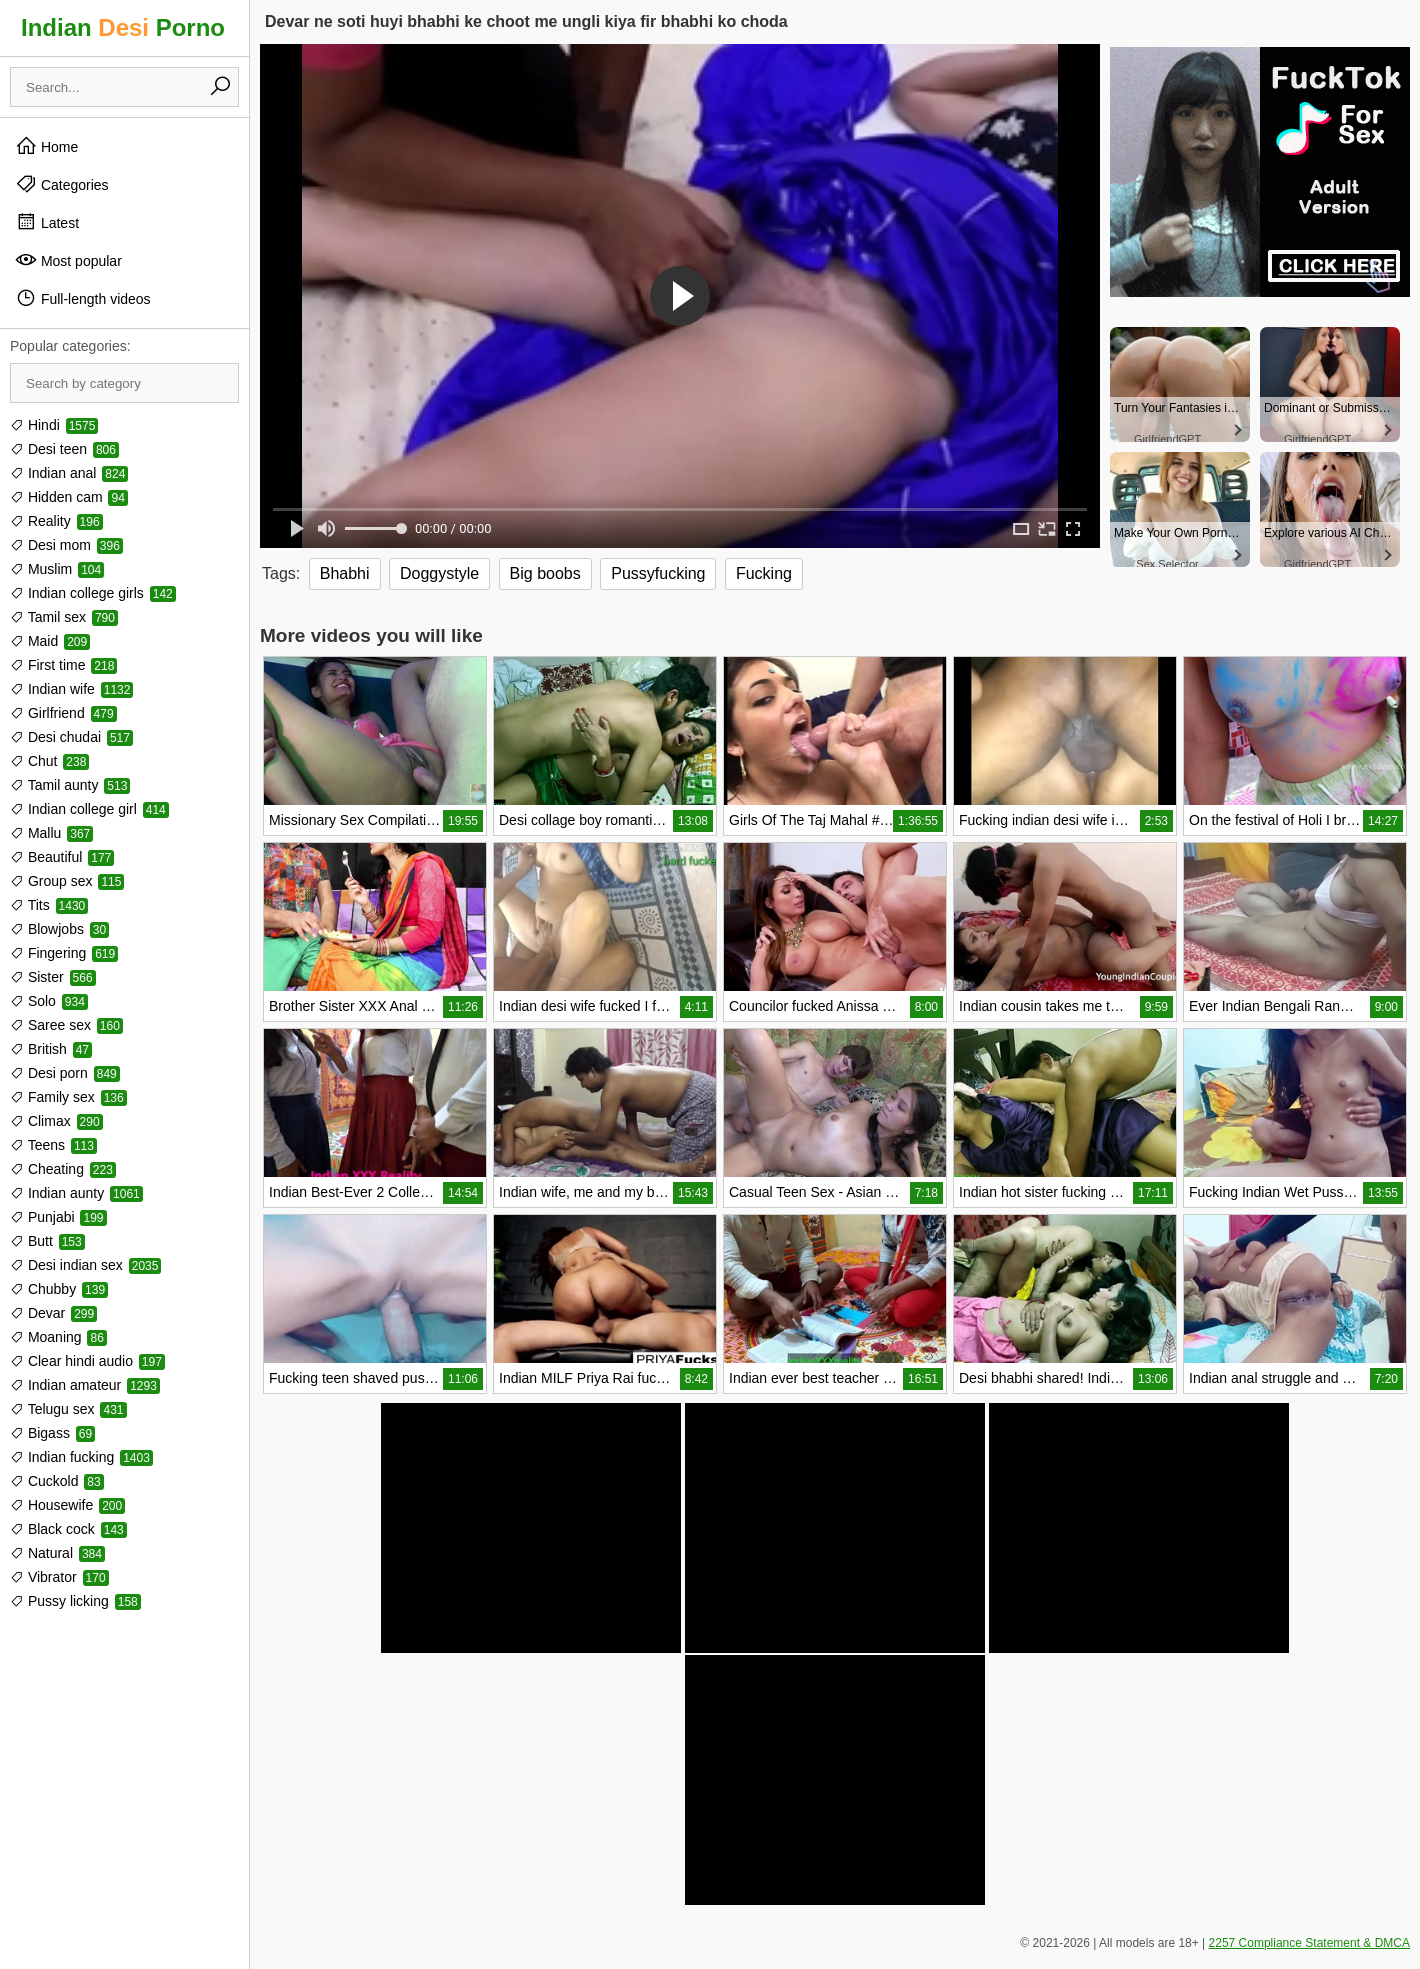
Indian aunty (76, 1193)
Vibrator (59, 1577)
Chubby (59, 1289)
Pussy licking (75, 1601)
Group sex (67, 881)
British (51, 1049)
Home (46, 146)
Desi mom (66, 545)
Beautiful (62, 857)
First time (63, 665)
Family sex (68, 1097)
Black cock (68, 1529)
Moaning (58, 1337)
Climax (56, 1121)
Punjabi (58, 1217)
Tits (49, 905)
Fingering (64, 953)
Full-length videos (83, 298)
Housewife (67, 1505)
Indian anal (69, 473)
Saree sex (66, 1025)
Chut (49, 761)
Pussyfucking (658, 573)
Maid (50, 641)
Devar (53, 1313)
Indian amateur (85, 1385)
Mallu (51, 833)
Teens (53, 1145)
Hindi (54, 425)
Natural (57, 1553)
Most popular (68, 260)
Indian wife (71, 689)
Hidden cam (69, 497)
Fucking (764, 573)
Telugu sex (68, 1409)
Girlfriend (63, 713)
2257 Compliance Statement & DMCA (1309, 1943)
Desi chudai (71, 737)
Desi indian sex (85, 1265)
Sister (53, 977)
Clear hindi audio (87, 1361)
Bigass (52, 1433)
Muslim (57, 569)
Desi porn (65, 1073)
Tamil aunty (70, 785)
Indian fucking (81, 1457)
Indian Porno (123, 27)
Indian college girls (93, 593)
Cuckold (57, 1481)
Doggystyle (439, 573)
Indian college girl (89, 809)
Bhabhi (345, 573)
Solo (49, 1001)
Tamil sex (64, 617)
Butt (47, 1241)
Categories (62, 184)
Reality (56, 521)
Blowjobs (59, 929)
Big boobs (545, 573)
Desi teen (64, 449)
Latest (47, 222)
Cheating (63, 1169)
